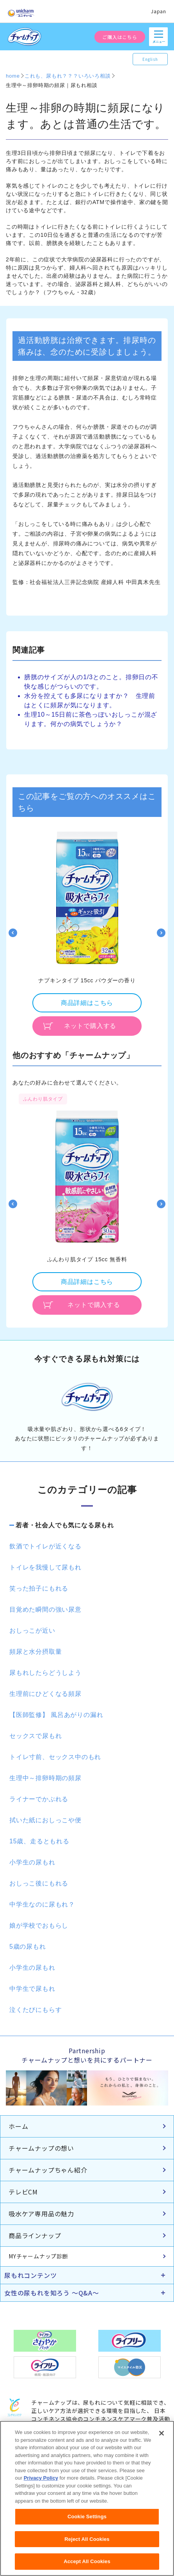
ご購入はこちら (119, 37)
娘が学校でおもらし (38, 1925)
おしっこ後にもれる (38, 1883)
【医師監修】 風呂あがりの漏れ (56, 1714)
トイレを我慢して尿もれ (45, 1567)
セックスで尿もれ (35, 1736)
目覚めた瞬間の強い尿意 (45, 1609)
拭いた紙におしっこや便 (45, 1820)
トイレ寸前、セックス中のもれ (55, 1757)
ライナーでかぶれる (38, 1799)
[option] (87, 932)
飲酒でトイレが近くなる (45, 1546)
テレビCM (23, 2191)
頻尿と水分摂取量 (35, 1651)
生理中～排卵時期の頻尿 (45, 1778)
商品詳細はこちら (87, 1003)
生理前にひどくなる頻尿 (45, 1693)
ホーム (18, 2126)
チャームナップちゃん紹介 (48, 2170)
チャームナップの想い (41, 2148)
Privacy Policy (41, 2482)
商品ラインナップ (35, 2235)
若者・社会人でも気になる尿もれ (65, 1525)
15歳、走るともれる (39, 1841)
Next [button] (161, 932)
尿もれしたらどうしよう (45, 1672)
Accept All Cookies (87, 2566)
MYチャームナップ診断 (38, 2256)
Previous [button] (13, 932)
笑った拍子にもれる (38, 1588)
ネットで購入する (90, 1026)
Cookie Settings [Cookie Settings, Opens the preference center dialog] (87, 2521)
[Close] (161, 2437)
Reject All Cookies (86, 2543)
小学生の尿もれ (32, 1862)
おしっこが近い (32, 1630)
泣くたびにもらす (35, 2009)
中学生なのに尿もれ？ (42, 1904)
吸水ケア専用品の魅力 (41, 2213)
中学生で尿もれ (32, 1988)
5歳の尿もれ (27, 1946)
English (150, 59)
